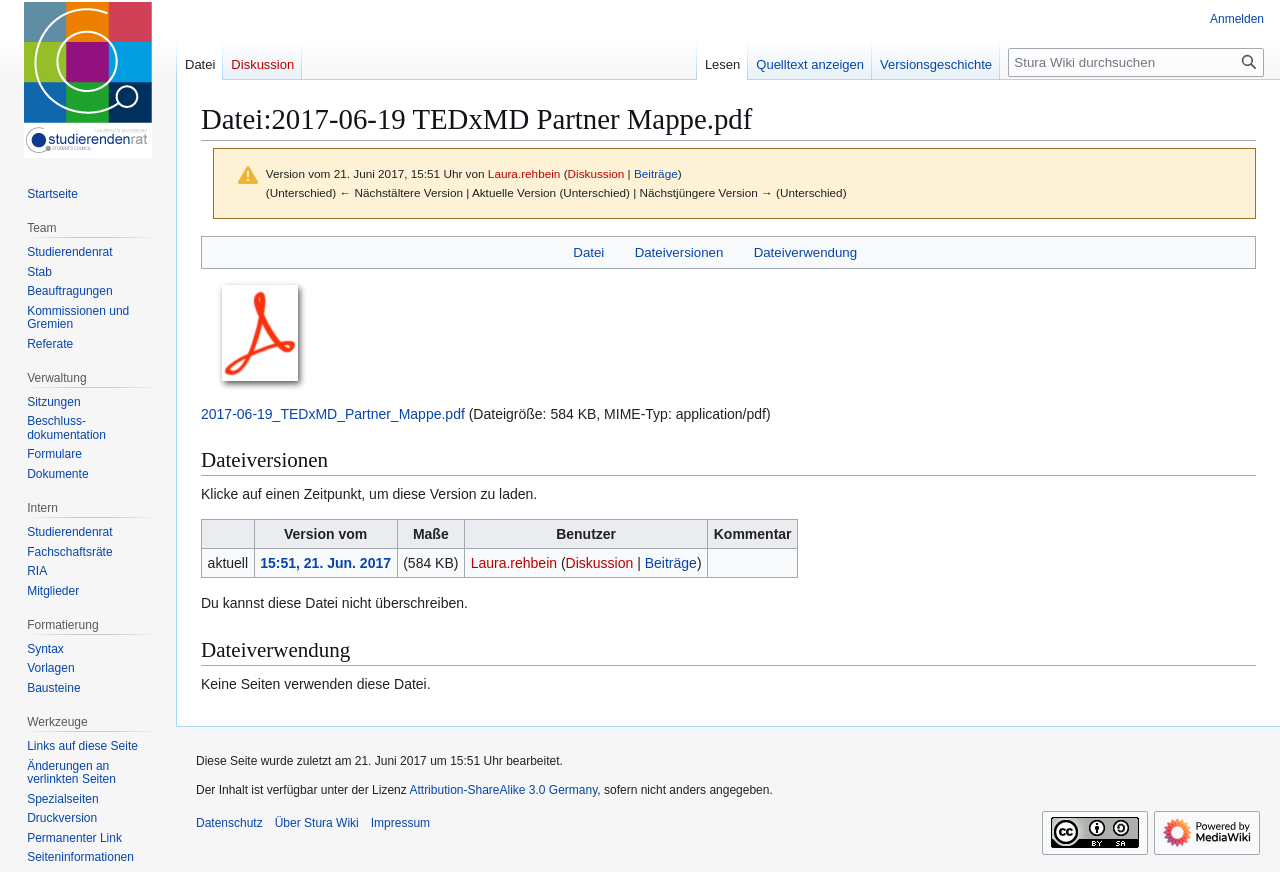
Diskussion (596, 173)
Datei (588, 252)
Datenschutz (229, 823)
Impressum (400, 823)
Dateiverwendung (806, 252)
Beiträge (656, 173)
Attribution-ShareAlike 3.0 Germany (503, 790)
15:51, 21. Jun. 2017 (325, 563)
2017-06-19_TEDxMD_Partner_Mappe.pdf (333, 414)
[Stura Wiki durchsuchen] (1136, 62)
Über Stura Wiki (317, 823)
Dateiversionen (679, 252)
